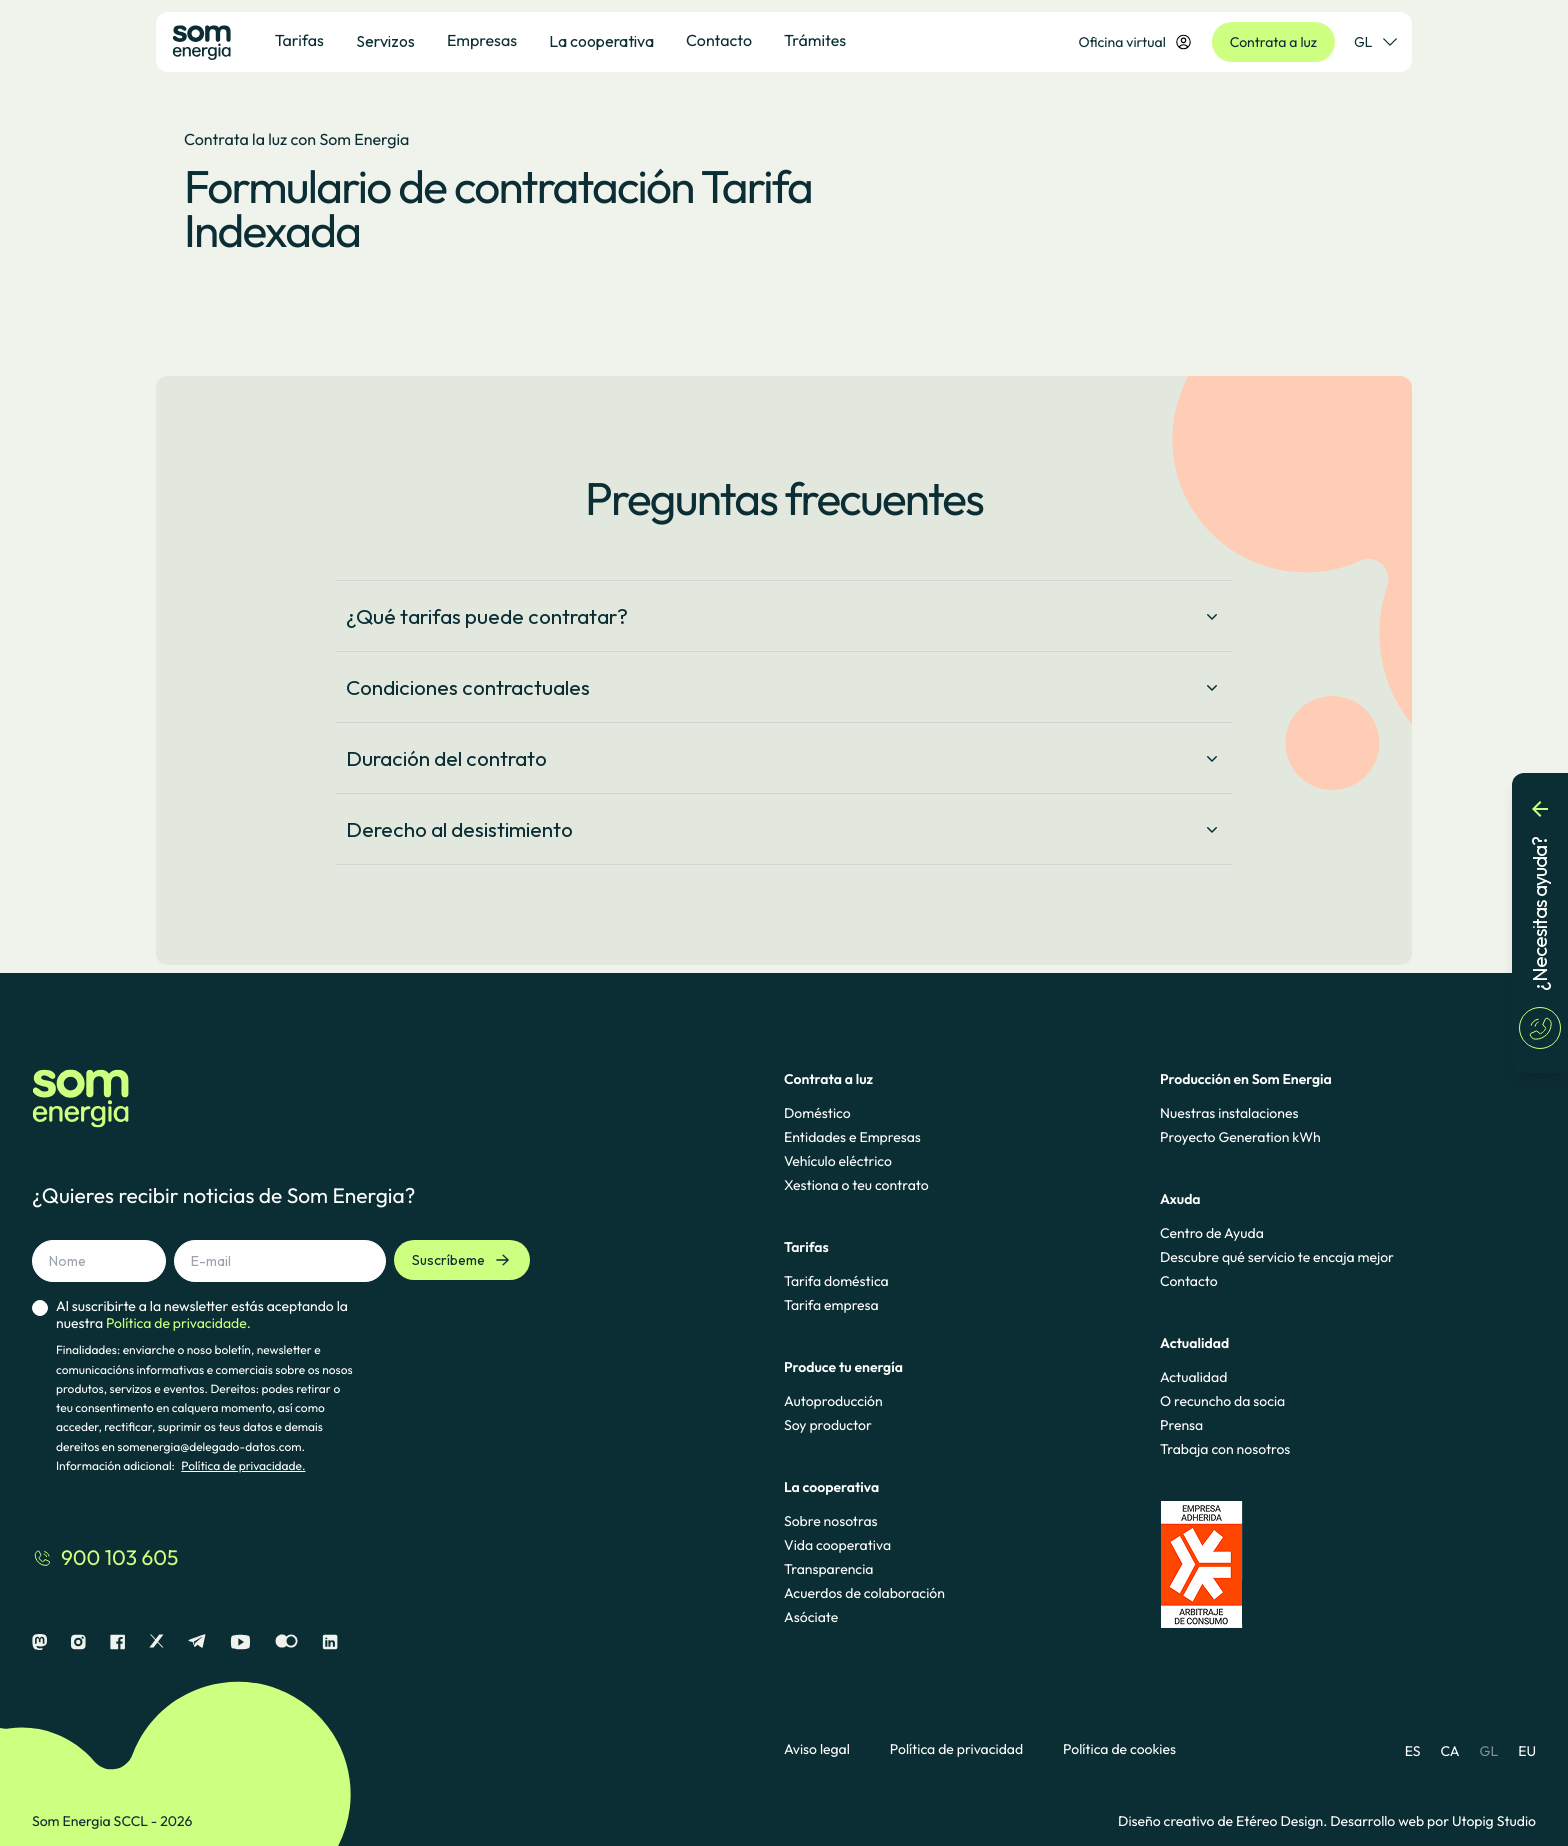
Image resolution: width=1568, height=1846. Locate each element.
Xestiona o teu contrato (856, 1185)
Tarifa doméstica (836, 1281)
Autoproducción (833, 1401)
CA (1449, 1751)
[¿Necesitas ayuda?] (1540, 923)
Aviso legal (817, 1749)
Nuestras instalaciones (1229, 1113)
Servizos (385, 41)
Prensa (1181, 1425)
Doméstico (817, 1113)
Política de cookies (1119, 1749)
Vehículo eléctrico (838, 1161)
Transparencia (828, 1569)
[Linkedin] (330, 1642)
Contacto (1189, 1281)
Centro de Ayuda (1212, 1233)
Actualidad (1193, 1377)
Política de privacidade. (243, 1466)
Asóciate (811, 1617)
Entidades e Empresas (852, 1137)
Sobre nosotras (831, 1521)
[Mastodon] (39, 1642)
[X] (156, 1642)
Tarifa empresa (831, 1305)
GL (1489, 1751)
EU (1527, 1751)
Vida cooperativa (837, 1545)
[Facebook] (117, 1642)
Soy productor (828, 1425)
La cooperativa (601, 41)
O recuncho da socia (1222, 1401)
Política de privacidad (956, 1749)
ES (1413, 1751)
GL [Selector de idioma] (1375, 42)
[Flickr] (286, 1642)
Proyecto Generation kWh (1240, 1137)
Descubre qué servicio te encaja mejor (1277, 1257)
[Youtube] (240, 1642)
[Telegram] (197, 1642)
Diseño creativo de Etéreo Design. (1224, 1821)
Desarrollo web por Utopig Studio (1433, 1821)
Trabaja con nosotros (1225, 1449)
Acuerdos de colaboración (864, 1593)
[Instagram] (78, 1642)
